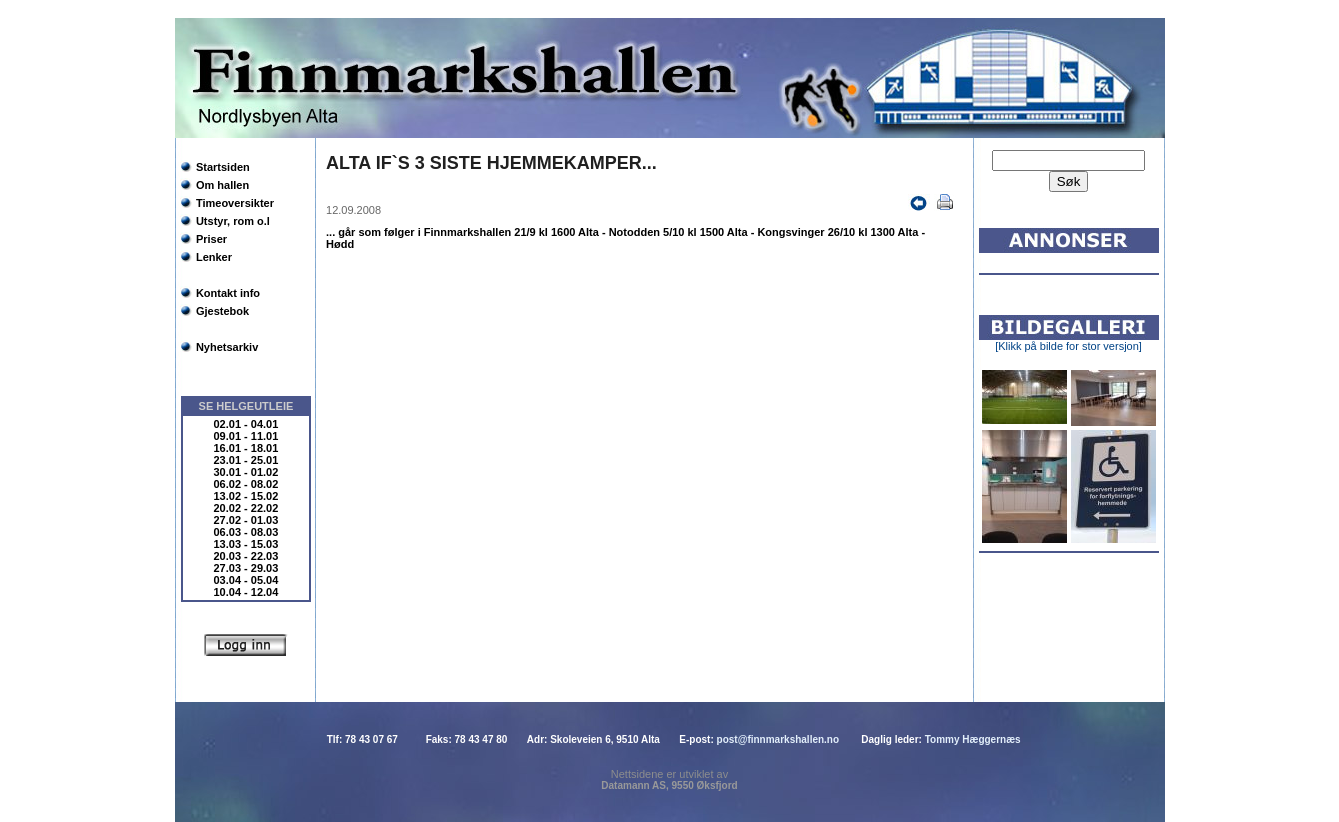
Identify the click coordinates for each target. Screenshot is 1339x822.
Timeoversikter (235, 203)
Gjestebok (222, 311)
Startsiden (223, 167)
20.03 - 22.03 (246, 556)
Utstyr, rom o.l (233, 221)
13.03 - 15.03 (246, 544)
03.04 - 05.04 (246, 580)
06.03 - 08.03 (246, 532)
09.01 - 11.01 (246, 436)
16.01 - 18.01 (246, 448)
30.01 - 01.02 (246, 472)
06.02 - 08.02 (246, 484)
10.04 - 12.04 (246, 592)
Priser (211, 239)
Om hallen (222, 185)
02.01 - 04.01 (246, 424)
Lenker (214, 257)
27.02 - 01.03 (246, 520)
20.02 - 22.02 (246, 508)
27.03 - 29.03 (246, 568)
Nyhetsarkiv (227, 347)
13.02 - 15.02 (246, 496)
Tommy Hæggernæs (973, 739)
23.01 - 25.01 (246, 460)
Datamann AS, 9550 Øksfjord (669, 785)
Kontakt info (228, 293)
